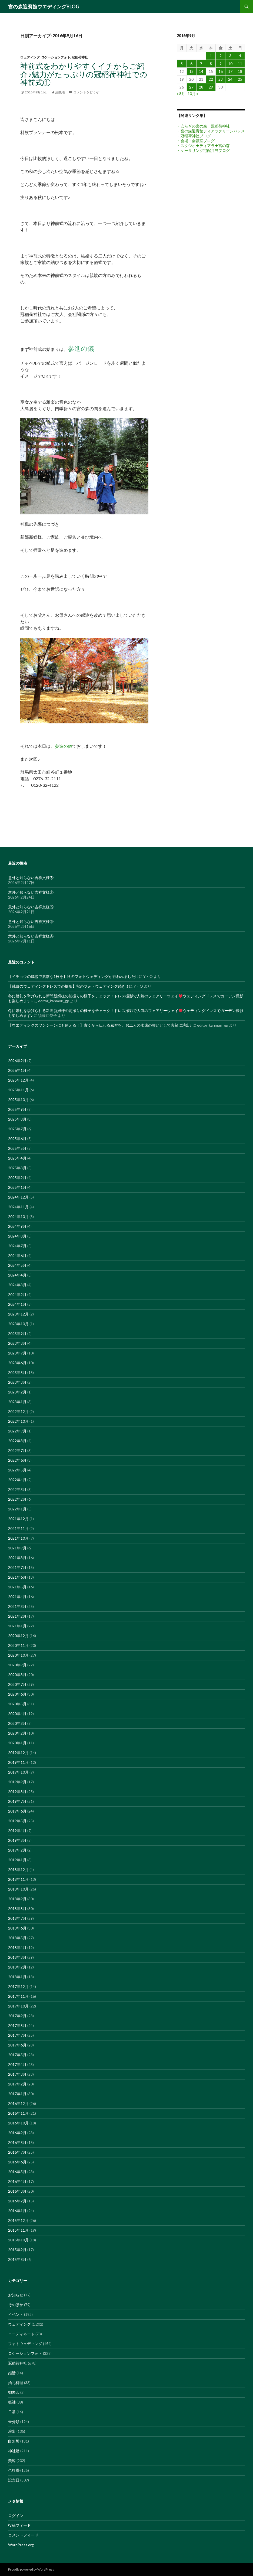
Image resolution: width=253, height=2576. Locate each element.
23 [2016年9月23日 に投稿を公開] (220, 79)
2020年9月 (17, 1665)
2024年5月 (17, 1265)
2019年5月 (17, 1820)
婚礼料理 (15, 2382)
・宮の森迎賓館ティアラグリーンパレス (211, 131)
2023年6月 (17, 1362)
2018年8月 (17, 1908)
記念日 (13, 2480)
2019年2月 (17, 1850)
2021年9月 (17, 1548)
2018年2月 (17, 1967)
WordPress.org (21, 2544)
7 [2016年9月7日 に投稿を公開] (201, 63)
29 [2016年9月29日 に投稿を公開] (211, 87)
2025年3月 (17, 1167)
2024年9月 (17, 1226)
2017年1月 (17, 2093)
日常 (12, 2412)
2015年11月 (18, 2230)
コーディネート (21, 2334)
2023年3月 (17, 1382)
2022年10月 (18, 1421)
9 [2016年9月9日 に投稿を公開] (220, 63)
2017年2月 (17, 2084)
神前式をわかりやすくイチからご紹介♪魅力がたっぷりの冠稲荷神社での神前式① (83, 74)
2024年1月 (17, 1304)
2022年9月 (17, 1431)
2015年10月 (18, 2240)
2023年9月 (17, 1333)
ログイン (15, 2515)
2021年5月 (17, 1587)
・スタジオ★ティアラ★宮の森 (203, 145)
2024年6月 (17, 1255)
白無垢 (13, 2441)
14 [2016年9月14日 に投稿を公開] (201, 71)
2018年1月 (17, 1976)
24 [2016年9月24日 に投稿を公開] (230, 79)
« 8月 (181, 93)
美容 (12, 2460)
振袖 (12, 2402)
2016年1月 (17, 2210)
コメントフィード (23, 2535)
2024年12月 (18, 1197)
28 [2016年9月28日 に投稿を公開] (201, 87)
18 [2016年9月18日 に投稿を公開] (240, 71)
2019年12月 (18, 1752)
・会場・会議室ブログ (196, 140)
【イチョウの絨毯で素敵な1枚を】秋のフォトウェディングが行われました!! (73, 976)
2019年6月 (17, 1811)
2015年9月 (17, 2249)
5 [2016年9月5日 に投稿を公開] (182, 63)
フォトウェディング (25, 2343)
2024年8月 (17, 1236)
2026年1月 (17, 1070)
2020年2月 (17, 1733)
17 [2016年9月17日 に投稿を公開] (230, 71)
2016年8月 (17, 2142)
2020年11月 (18, 1645)
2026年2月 (17, 1060)
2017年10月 (18, 2006)
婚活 (12, 2373)
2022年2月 (17, 1499)
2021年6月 (17, 1577)
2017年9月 (17, 2015)
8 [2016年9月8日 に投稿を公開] (211, 63)
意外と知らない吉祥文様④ (31, 936)
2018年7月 (17, 1918)
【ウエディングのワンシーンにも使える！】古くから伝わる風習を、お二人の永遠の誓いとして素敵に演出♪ (100, 1025)
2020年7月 (17, 1684)
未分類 (13, 2421)
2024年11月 (18, 1206)
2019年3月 (17, 1840)
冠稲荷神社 (80, 57)
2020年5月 (17, 1704)
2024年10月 (18, 1216)
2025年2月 (17, 1177)
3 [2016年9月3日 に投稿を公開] (230, 55)
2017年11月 (18, 1996)
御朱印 (13, 2392)
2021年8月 (17, 1557)
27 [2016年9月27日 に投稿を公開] (191, 87)
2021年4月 (17, 1596)
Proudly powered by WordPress (31, 2569)
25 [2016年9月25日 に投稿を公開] (240, 79)
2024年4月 (17, 1275)
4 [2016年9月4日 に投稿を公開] (240, 55)
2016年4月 (17, 2181)
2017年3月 (17, 2074)
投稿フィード (19, 2525)
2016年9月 (17, 2132)
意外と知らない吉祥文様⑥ (31, 907)
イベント (15, 2314)
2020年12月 (18, 1635)
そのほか (15, 2304)
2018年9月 (17, 1898)
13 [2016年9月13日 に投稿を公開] (191, 71)
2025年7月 (17, 1129)
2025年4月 (17, 1158)
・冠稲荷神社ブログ (194, 135)
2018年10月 (18, 1889)
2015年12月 (18, 2220)
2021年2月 (17, 1616)
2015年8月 (17, 2259)
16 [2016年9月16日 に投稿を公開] (220, 71)
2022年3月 (17, 1489)
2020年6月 (17, 1694)
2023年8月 (17, 1343)
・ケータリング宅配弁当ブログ (203, 150)
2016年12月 (18, 2103)
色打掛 (13, 2470)
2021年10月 (18, 1538)
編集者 (60, 92)
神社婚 (13, 2450)
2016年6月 (17, 2162)
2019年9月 (17, 1782)
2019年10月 (18, 1772)
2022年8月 (17, 1440)
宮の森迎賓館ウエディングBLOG (43, 6)
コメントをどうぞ (86, 92)
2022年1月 (17, 1509)
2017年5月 (17, 2054)
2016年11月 (18, 2113)
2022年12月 (18, 1411)
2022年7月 (17, 1450)
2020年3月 (17, 1723)
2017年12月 (18, 1986)
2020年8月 (17, 1674)
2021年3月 (17, 1606)
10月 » (193, 93)
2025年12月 (18, 1080)
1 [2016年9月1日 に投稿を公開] (211, 55)
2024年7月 (17, 1245)
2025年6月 (17, 1138)
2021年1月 (17, 1626)
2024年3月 (17, 1284)
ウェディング (30, 57)
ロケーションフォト (55, 57)
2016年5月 (17, 2171)
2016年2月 (17, 2201)
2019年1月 (17, 1859)
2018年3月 (17, 1957)
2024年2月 (17, 1294)
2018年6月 (17, 1928)
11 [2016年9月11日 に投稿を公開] (240, 63)
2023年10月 (18, 1323)
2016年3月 (17, 2191)
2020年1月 (17, 1743)
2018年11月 (18, 1879)
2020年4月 (17, 1713)
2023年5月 (17, 1372)
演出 (12, 2431)
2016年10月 (18, 2123)
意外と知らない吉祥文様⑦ (31, 892)
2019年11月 (18, 1762)
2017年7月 (17, 2035)
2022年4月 (17, 1479)
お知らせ (15, 2295)
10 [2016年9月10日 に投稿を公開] (230, 63)
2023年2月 (17, 1392)
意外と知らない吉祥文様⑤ (31, 921)
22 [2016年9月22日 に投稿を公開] (211, 79)
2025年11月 (18, 1090)
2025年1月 (17, 1187)
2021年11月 (18, 1528)
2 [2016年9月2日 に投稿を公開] (220, 55)
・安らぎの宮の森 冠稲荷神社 (203, 126)
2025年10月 (18, 1099)
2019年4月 (17, 1830)
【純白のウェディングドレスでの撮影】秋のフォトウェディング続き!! (68, 986)
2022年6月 (17, 1460)
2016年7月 (17, 2152)
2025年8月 (17, 1119)
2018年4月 (17, 1947)
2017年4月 (17, 2064)
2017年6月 (17, 2045)
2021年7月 (17, 1567)
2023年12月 (18, 1314)
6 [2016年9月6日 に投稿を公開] (191, 63)
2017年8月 (17, 2025)
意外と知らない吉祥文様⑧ (31, 877)
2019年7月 (17, 1801)
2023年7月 (17, 1353)
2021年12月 (18, 1518)
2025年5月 (17, 1148)
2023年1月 (17, 1401)
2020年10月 (18, 1655)
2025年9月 (17, 1109)
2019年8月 (17, 1791)
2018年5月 (17, 1937)
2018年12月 (18, 1869)
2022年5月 (17, 1470)
